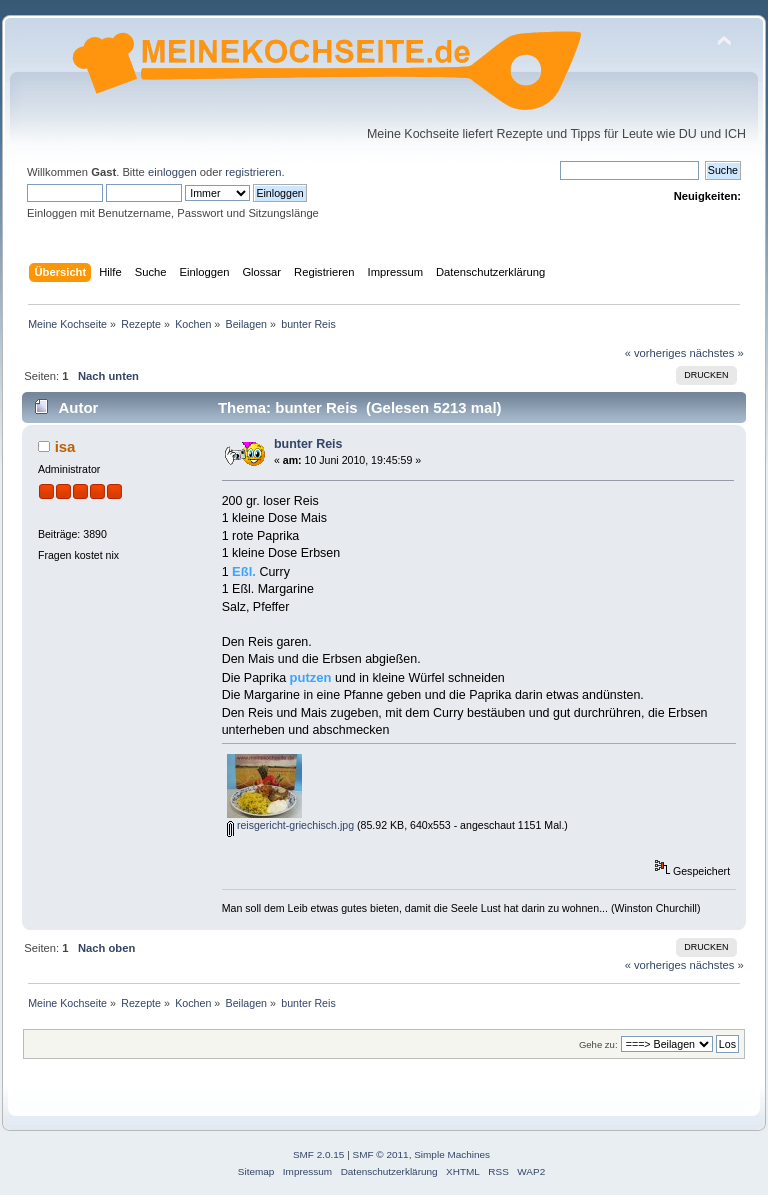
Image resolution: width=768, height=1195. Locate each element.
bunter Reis (308, 444)
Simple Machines (452, 1154)
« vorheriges (656, 353)
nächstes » (717, 353)
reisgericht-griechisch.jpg (290, 825)
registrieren (253, 172)
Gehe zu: (598, 1044)
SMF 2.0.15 (319, 1154)
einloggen (172, 172)
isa (65, 446)
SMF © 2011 (381, 1154)
